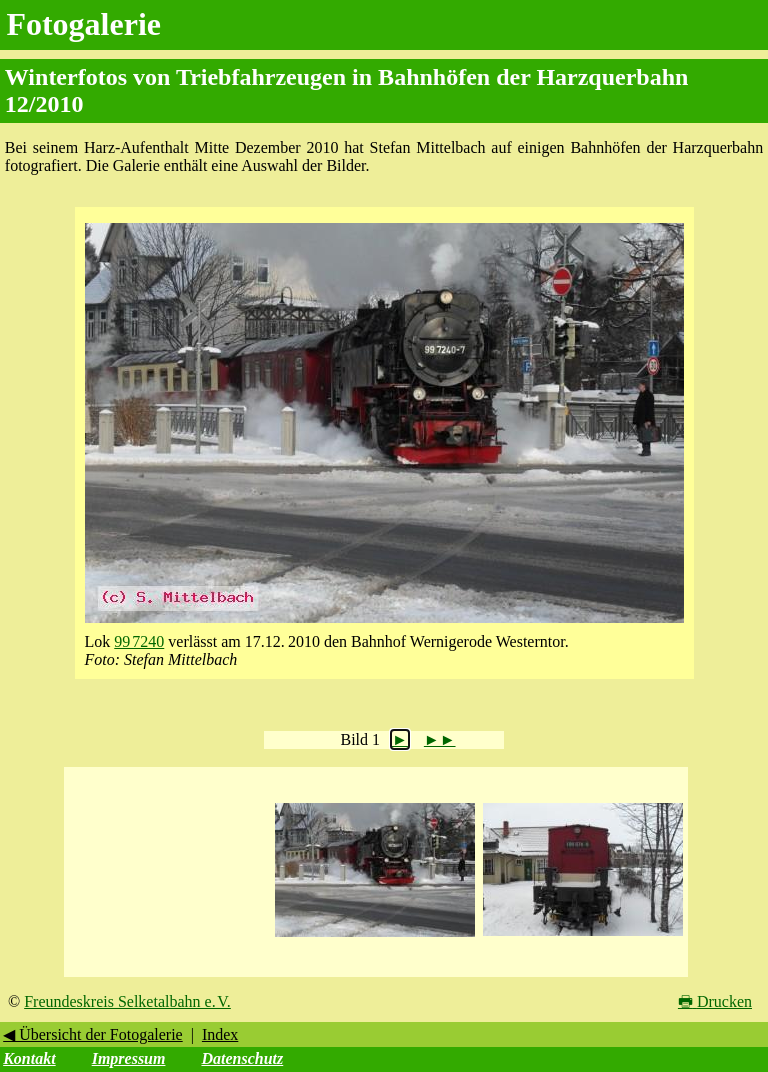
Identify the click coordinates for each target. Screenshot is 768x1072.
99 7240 (139, 641)
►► (440, 739)
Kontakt (29, 1058)
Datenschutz (242, 1058)
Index (220, 1034)
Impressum (129, 1058)
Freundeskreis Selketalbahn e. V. (127, 1001)
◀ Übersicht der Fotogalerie (93, 1034)
